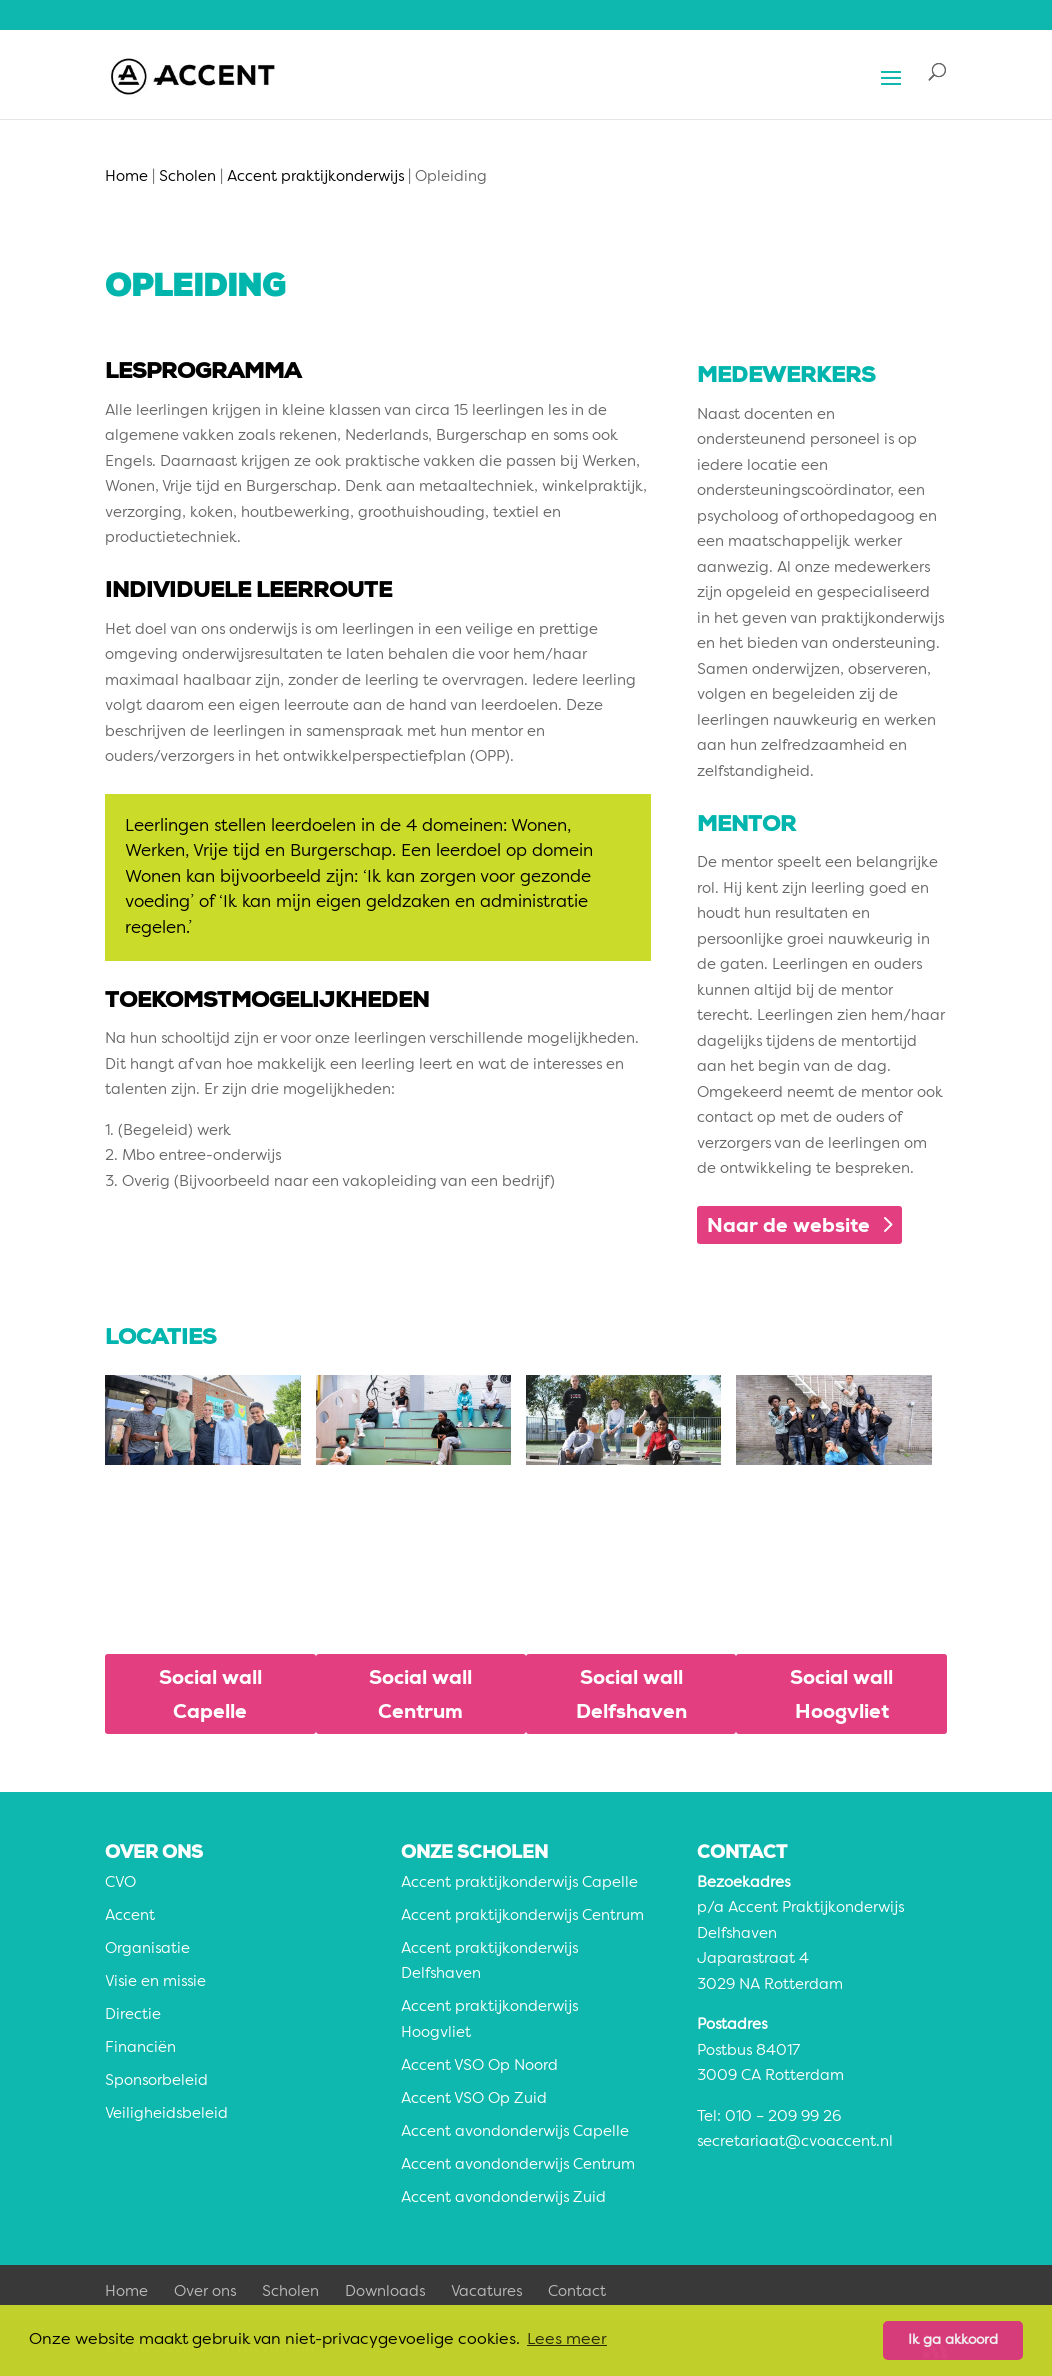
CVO (120, 1883)
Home (126, 2292)
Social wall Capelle (210, 1694)
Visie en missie (155, 1982)
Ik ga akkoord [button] (953, 2340)
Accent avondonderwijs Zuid (503, 2198)
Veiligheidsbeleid (166, 2114)
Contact (577, 2292)
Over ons (205, 2292)
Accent (130, 1916)
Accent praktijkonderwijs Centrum (522, 1916)
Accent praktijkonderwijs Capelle (519, 1883)
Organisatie (147, 1949)
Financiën (140, 2048)
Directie (133, 2015)
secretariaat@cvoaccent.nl (795, 2142)
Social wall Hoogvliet (841, 1694)
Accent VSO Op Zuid (474, 2099)
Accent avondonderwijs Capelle (515, 2132)
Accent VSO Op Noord (479, 2066)
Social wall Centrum (420, 1694)
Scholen (290, 2292)
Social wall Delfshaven (631, 1694)
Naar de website (788, 1225)
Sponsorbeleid (156, 2081)
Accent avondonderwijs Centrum (518, 2165)
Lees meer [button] (567, 2340)
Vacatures (486, 2292)
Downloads (385, 2292)
